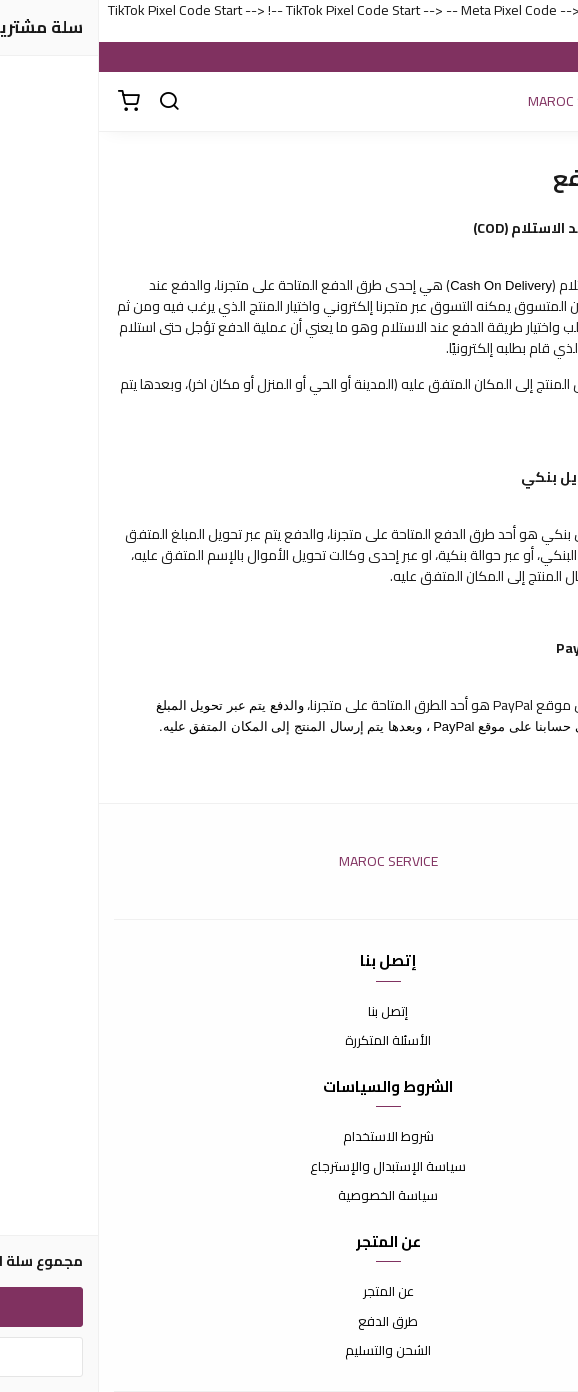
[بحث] (70, 102)
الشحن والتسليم (289, 1351)
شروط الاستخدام (289, 1137)
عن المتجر (289, 1292)
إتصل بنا (289, 1012)
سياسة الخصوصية (289, 1196)
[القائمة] (548, 102)
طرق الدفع (289, 1322)
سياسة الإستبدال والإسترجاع (289, 1167)
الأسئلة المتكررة (289, 1041)
